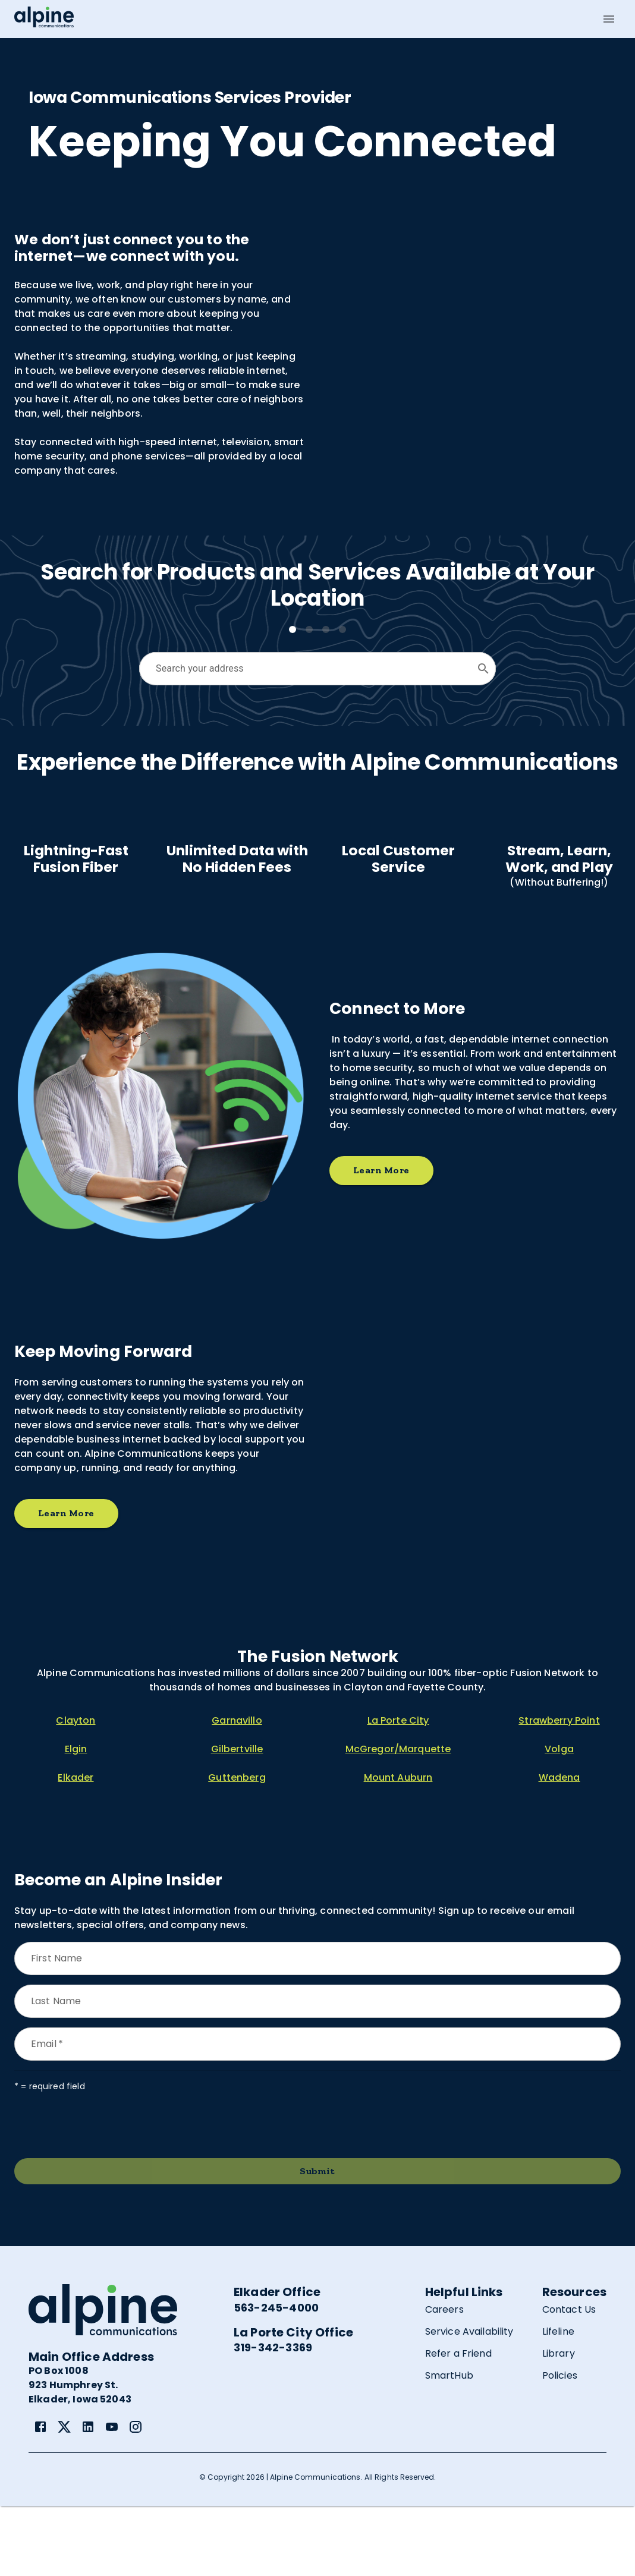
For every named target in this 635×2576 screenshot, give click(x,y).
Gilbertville (237, 1818)
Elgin (76, 1818)
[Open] (483, 668)
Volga (559, 1818)
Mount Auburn (398, 1847)
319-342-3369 (273, 2417)
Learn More (381, 1240)
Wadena (559, 1847)
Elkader (75, 1847)
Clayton (75, 1790)
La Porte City (398, 1790)
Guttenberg (237, 1847)
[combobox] (308, 668)
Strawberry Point (558, 1790)
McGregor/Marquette (398, 1818)
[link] (40, 2496)
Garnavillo (237, 1790)
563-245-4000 (276, 2377)
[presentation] (104, 2195)
